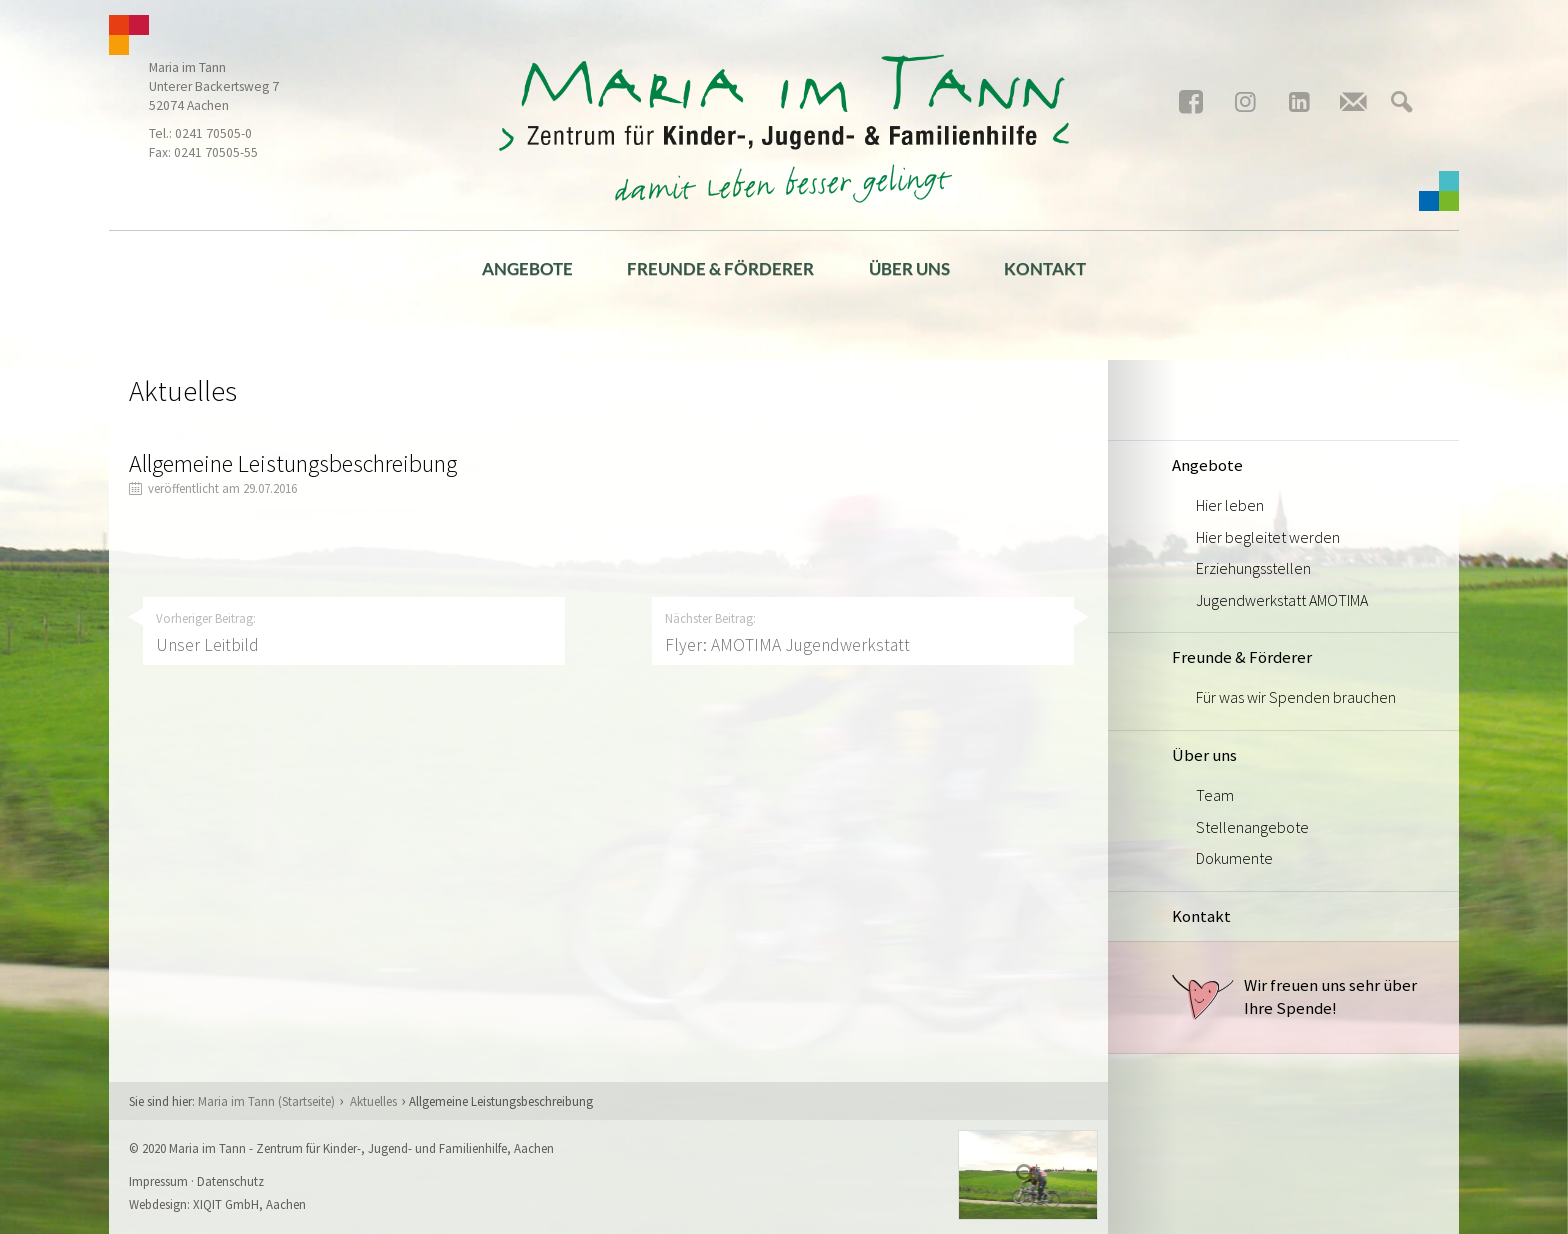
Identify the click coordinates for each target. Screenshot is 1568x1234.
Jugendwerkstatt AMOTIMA (1282, 600)
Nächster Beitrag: (863, 633)
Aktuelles (373, 1101)
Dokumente (1234, 858)
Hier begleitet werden (1268, 537)
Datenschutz (230, 1181)
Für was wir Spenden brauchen (1296, 697)
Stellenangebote (1252, 827)
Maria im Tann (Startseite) (266, 1101)
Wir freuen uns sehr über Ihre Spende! (1294, 997)
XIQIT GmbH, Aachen (249, 1204)
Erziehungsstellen (1253, 568)
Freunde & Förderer (720, 268)
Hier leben (1230, 505)
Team (1215, 795)
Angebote (527, 268)
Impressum (158, 1181)
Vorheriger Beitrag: (354, 633)
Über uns (909, 268)
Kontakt (1045, 268)
